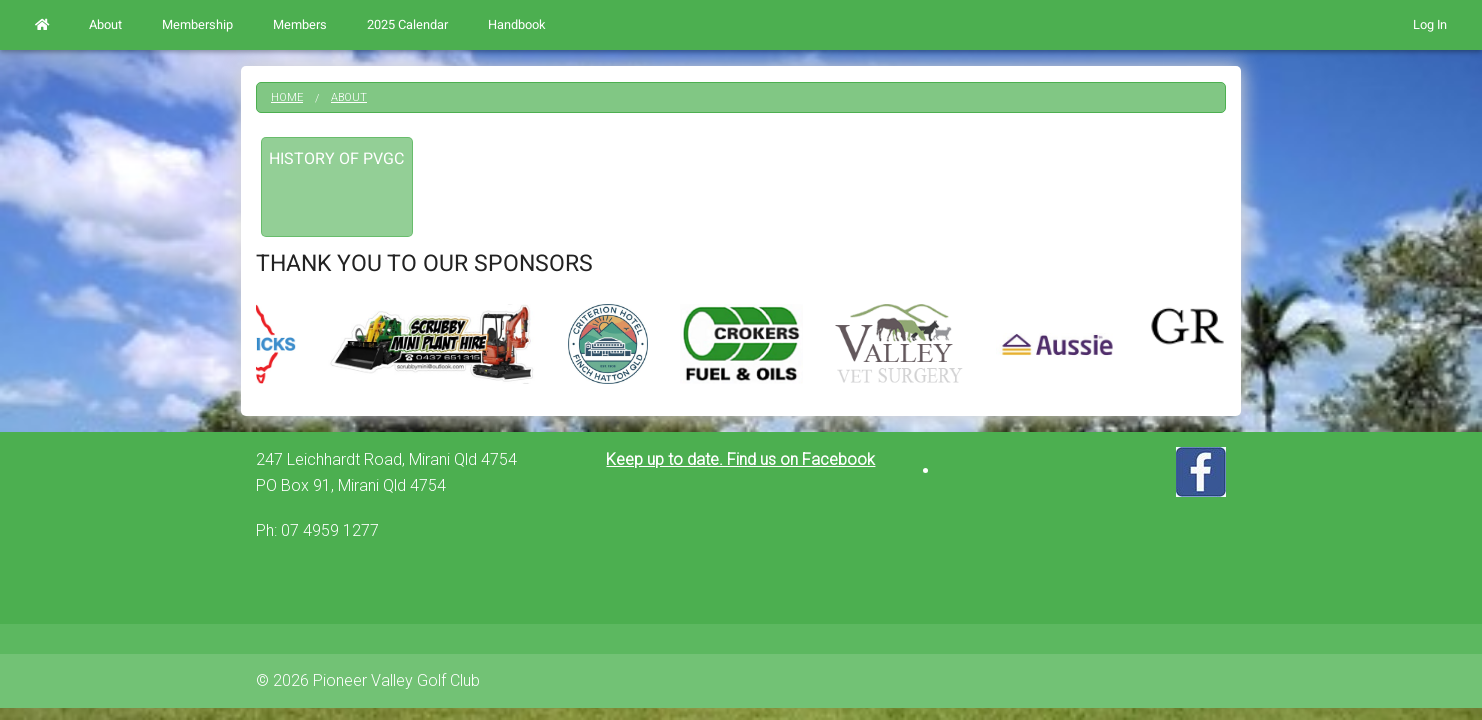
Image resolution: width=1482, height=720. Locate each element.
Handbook (516, 25)
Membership (197, 25)
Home (287, 97)
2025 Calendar (407, 25)
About (105, 25)
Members (300, 25)
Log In (1430, 25)
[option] (741, 344)
